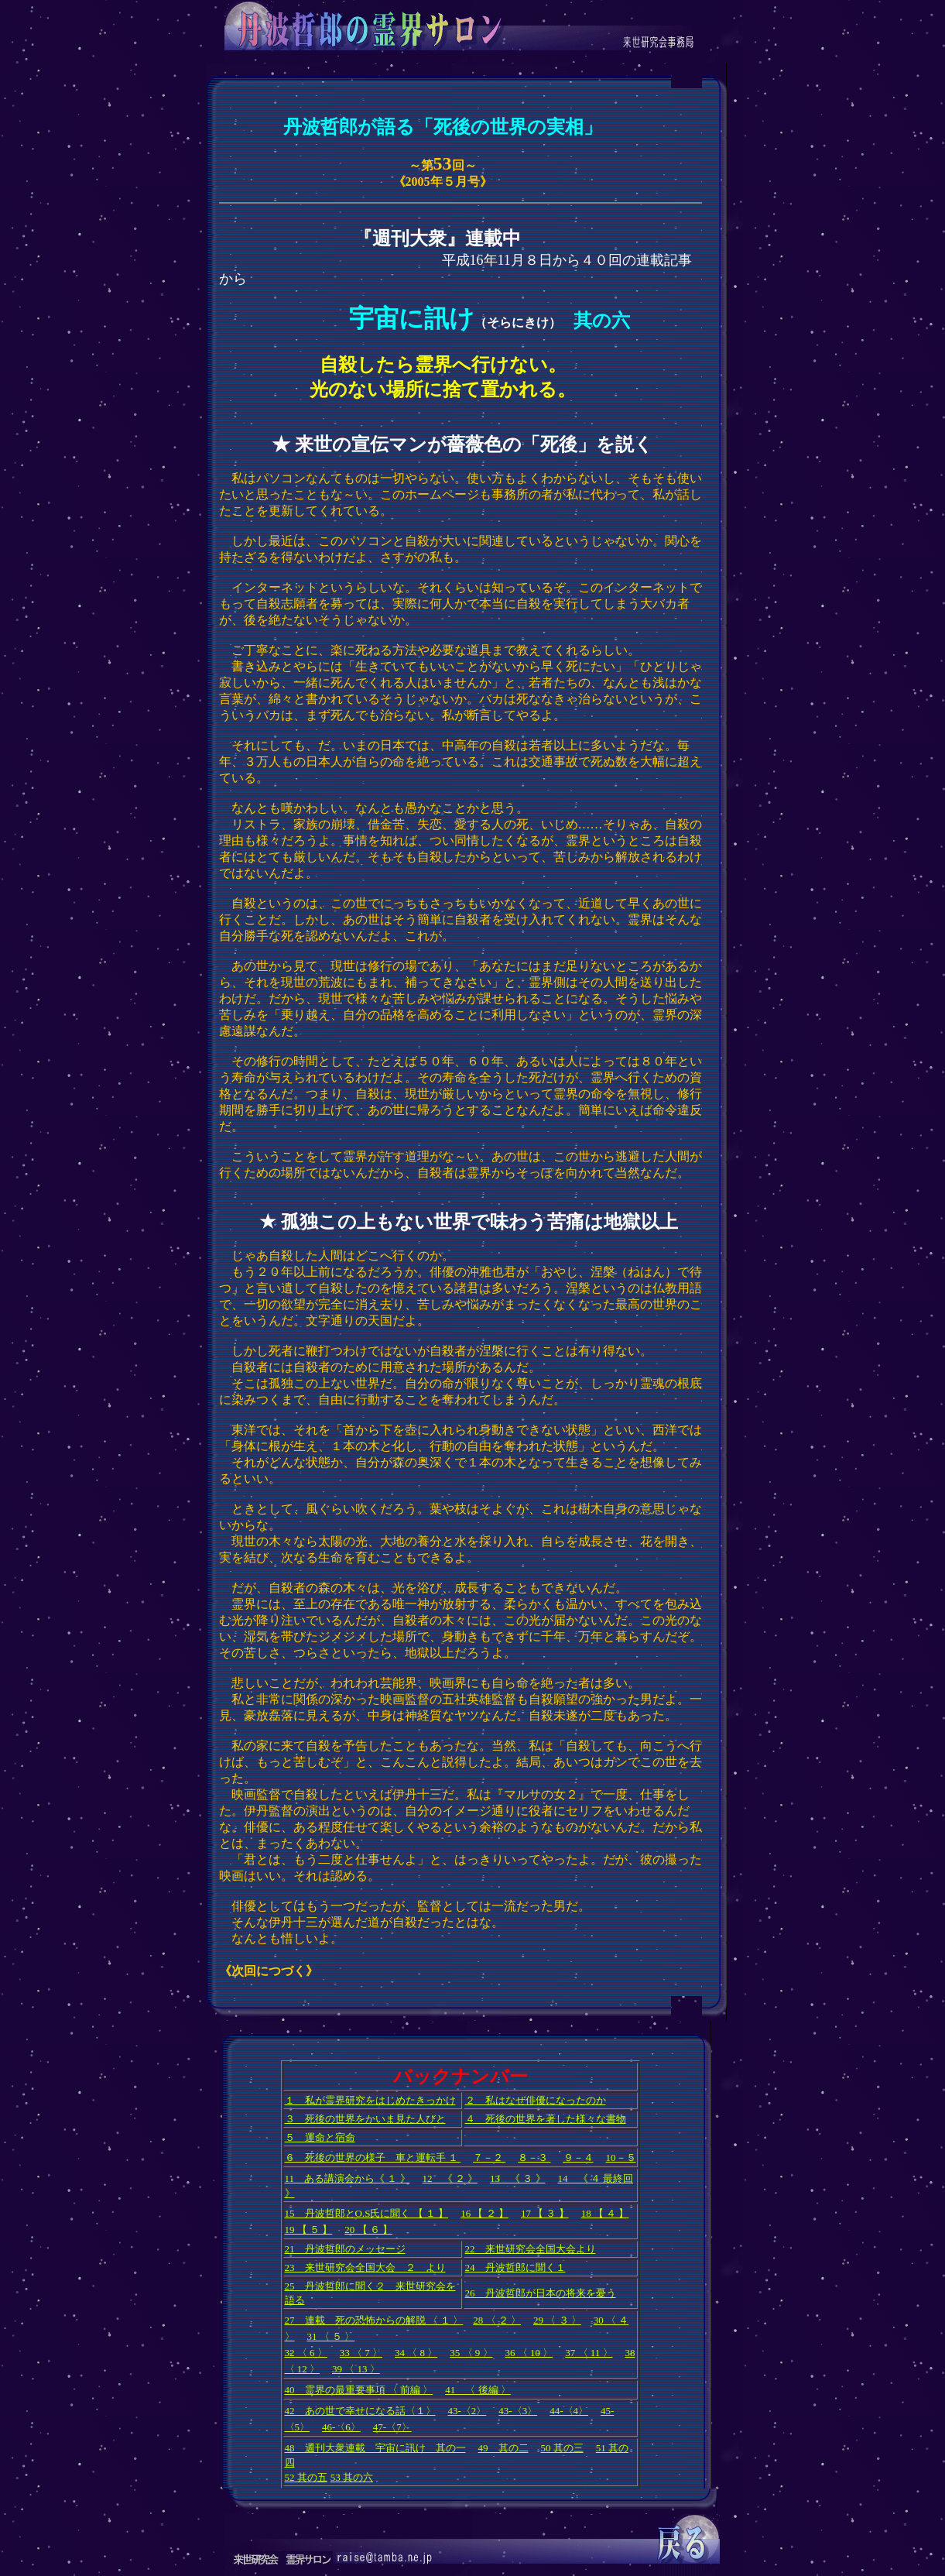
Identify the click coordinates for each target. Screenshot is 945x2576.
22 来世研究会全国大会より (530, 2249)
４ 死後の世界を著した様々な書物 (545, 2119)
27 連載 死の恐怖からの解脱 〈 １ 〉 (374, 2320)
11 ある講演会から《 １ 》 (347, 2178)
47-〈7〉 (392, 2427)
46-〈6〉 (341, 2427)
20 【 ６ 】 (368, 2229)
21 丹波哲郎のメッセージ (345, 2249)
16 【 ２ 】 (484, 2213)
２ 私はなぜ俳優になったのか (535, 2100)
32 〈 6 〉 (306, 2352)
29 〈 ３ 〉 (557, 2320)
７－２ (489, 2157)
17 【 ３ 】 (545, 2213)
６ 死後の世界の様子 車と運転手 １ (373, 2157)
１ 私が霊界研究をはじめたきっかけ (370, 2100)
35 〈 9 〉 (471, 2352)
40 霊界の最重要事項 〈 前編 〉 (359, 2390)
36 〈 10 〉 (529, 2352)
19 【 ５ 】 (309, 2229)
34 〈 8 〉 (416, 2352)
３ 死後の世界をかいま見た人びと (365, 2119)
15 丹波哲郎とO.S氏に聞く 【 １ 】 (367, 2213)
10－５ (621, 2157)
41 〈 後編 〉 (478, 2390)
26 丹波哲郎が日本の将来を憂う (540, 2293)
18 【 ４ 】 (605, 2213)
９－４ (578, 2157)
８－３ (534, 2157)
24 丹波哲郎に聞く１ (515, 2267)
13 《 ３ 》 (518, 2178)
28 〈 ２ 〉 (497, 2320)
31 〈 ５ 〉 (331, 2336)
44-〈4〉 (569, 2411)
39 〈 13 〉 (356, 2369)
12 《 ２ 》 (450, 2178)
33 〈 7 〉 (361, 2352)
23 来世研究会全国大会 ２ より (365, 2267)
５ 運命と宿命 (320, 2137)
